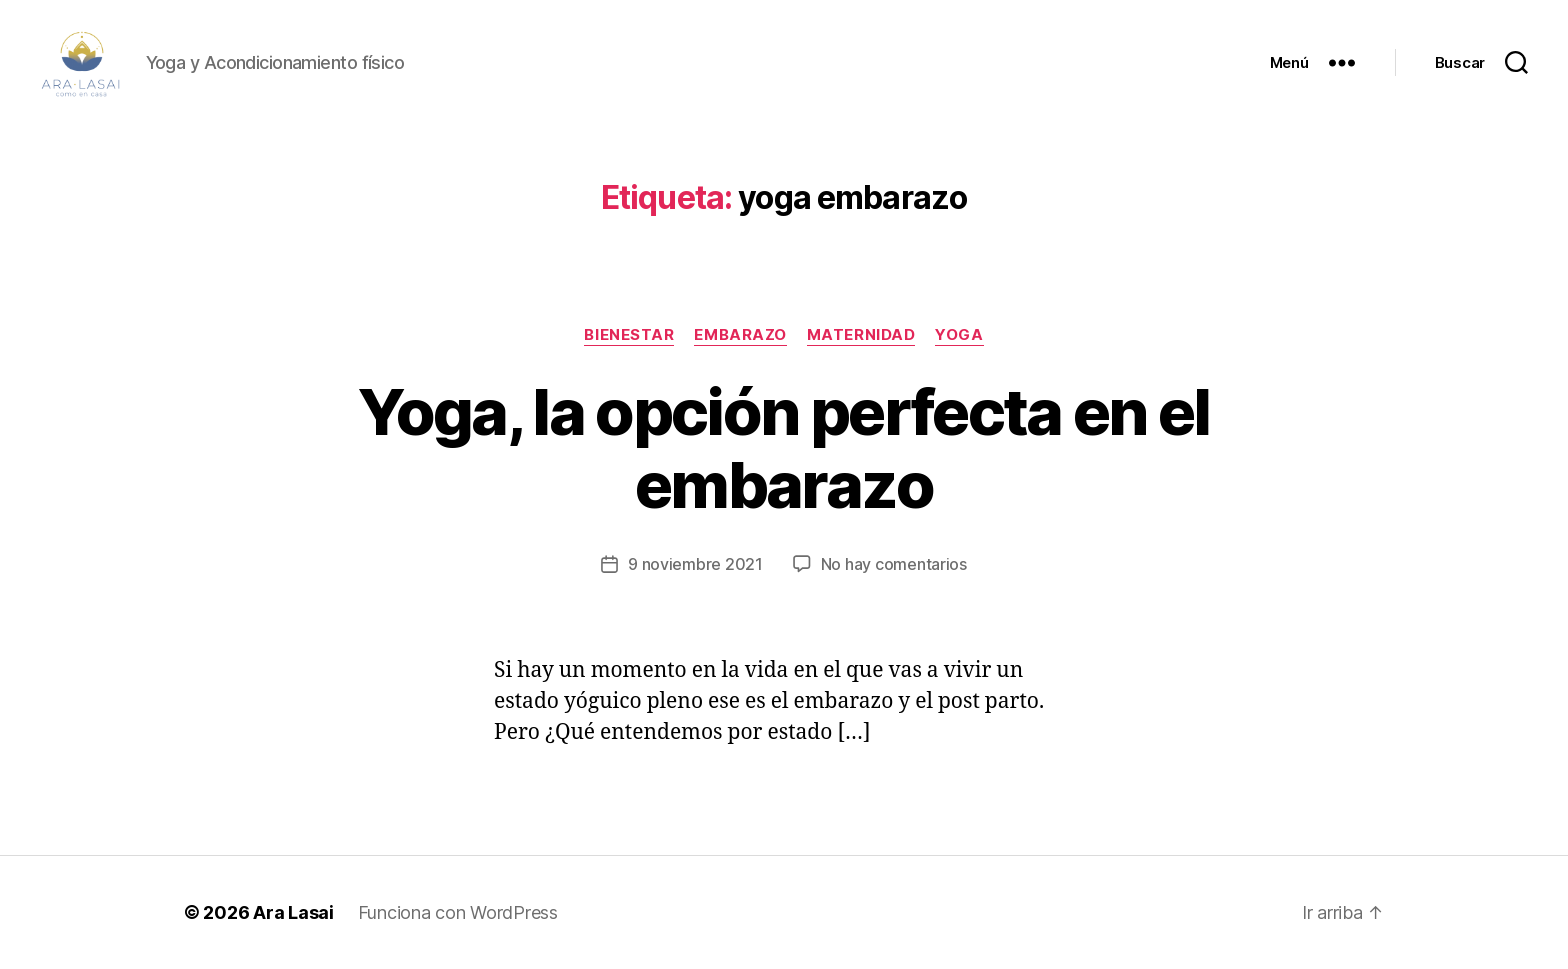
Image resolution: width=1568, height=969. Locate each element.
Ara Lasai (293, 912)
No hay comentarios (894, 564)
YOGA (959, 335)
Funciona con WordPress (458, 912)
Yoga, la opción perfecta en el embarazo (783, 448)
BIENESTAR (629, 335)
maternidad (861, 335)
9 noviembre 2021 (695, 564)
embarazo (740, 335)
